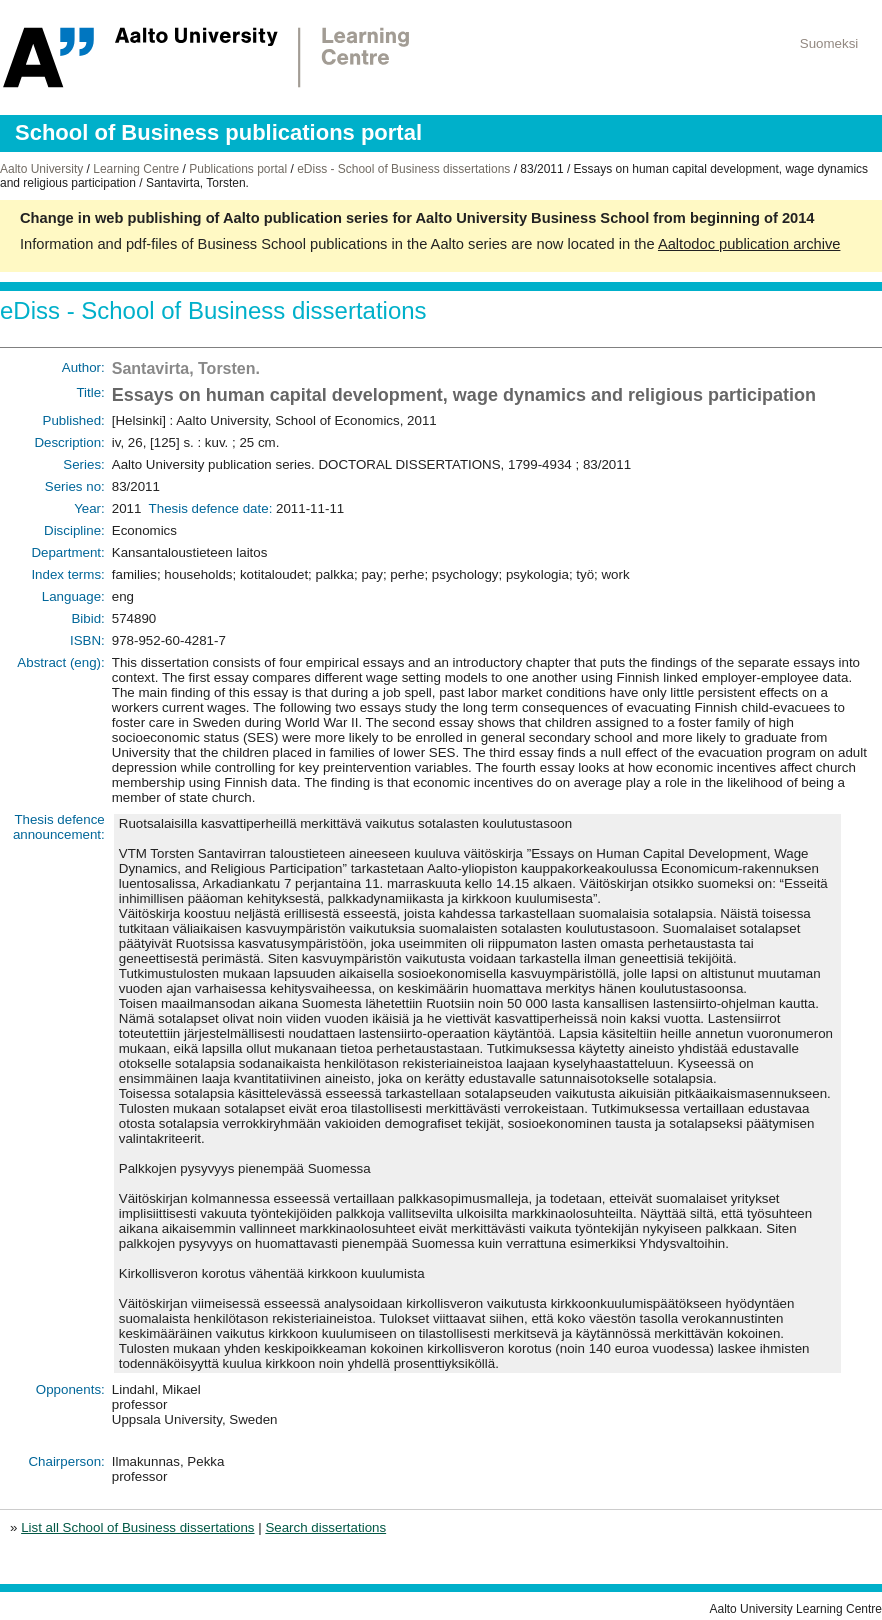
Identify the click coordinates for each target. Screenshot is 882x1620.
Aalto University (41, 169)
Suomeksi (829, 43)
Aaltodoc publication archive (749, 244)
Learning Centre (136, 169)
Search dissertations (325, 1527)
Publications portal (238, 169)
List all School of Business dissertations (137, 1527)
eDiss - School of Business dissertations (403, 169)
